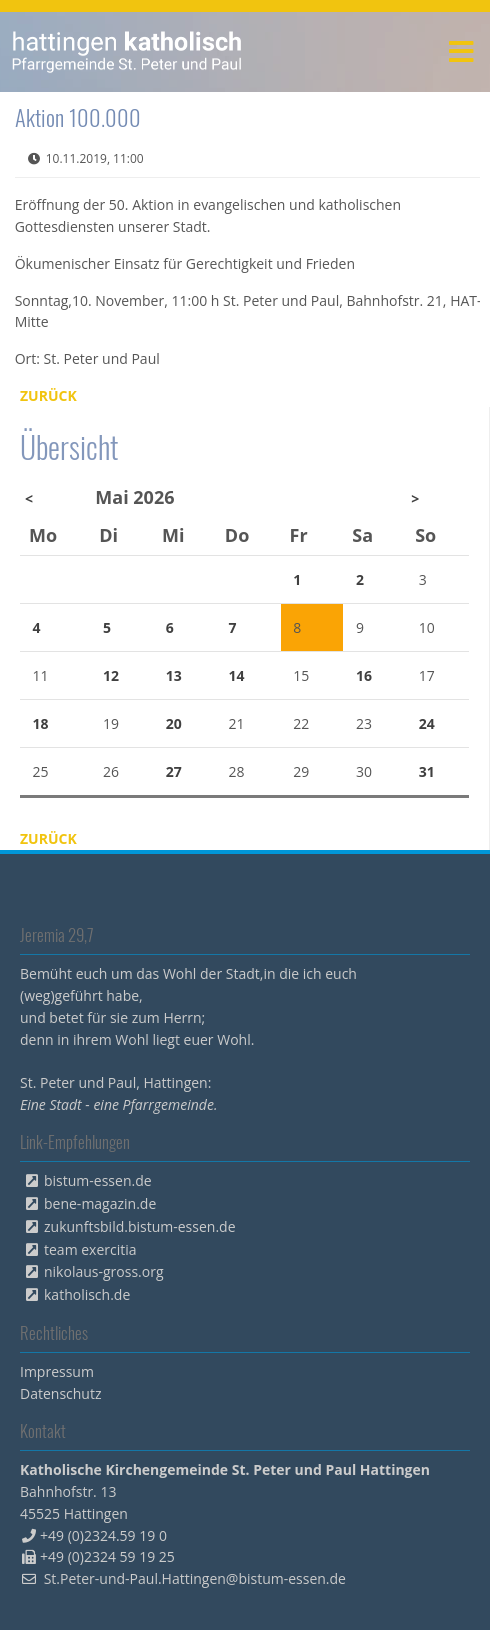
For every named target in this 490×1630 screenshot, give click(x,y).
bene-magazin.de (100, 1203)
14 (236, 675)
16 (364, 675)
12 (111, 675)
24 (427, 723)
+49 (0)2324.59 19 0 (103, 1535)
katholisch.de (87, 1294)
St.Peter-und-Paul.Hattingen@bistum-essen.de (195, 1578)
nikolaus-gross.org (104, 1271)
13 (174, 675)
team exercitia (90, 1249)
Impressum (57, 1371)
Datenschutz (60, 1393)
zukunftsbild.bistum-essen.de (140, 1226)
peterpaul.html (127, 52)
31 (427, 771)
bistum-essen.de (98, 1180)
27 (174, 771)
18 (41, 723)
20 (174, 723)
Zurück (48, 395)
